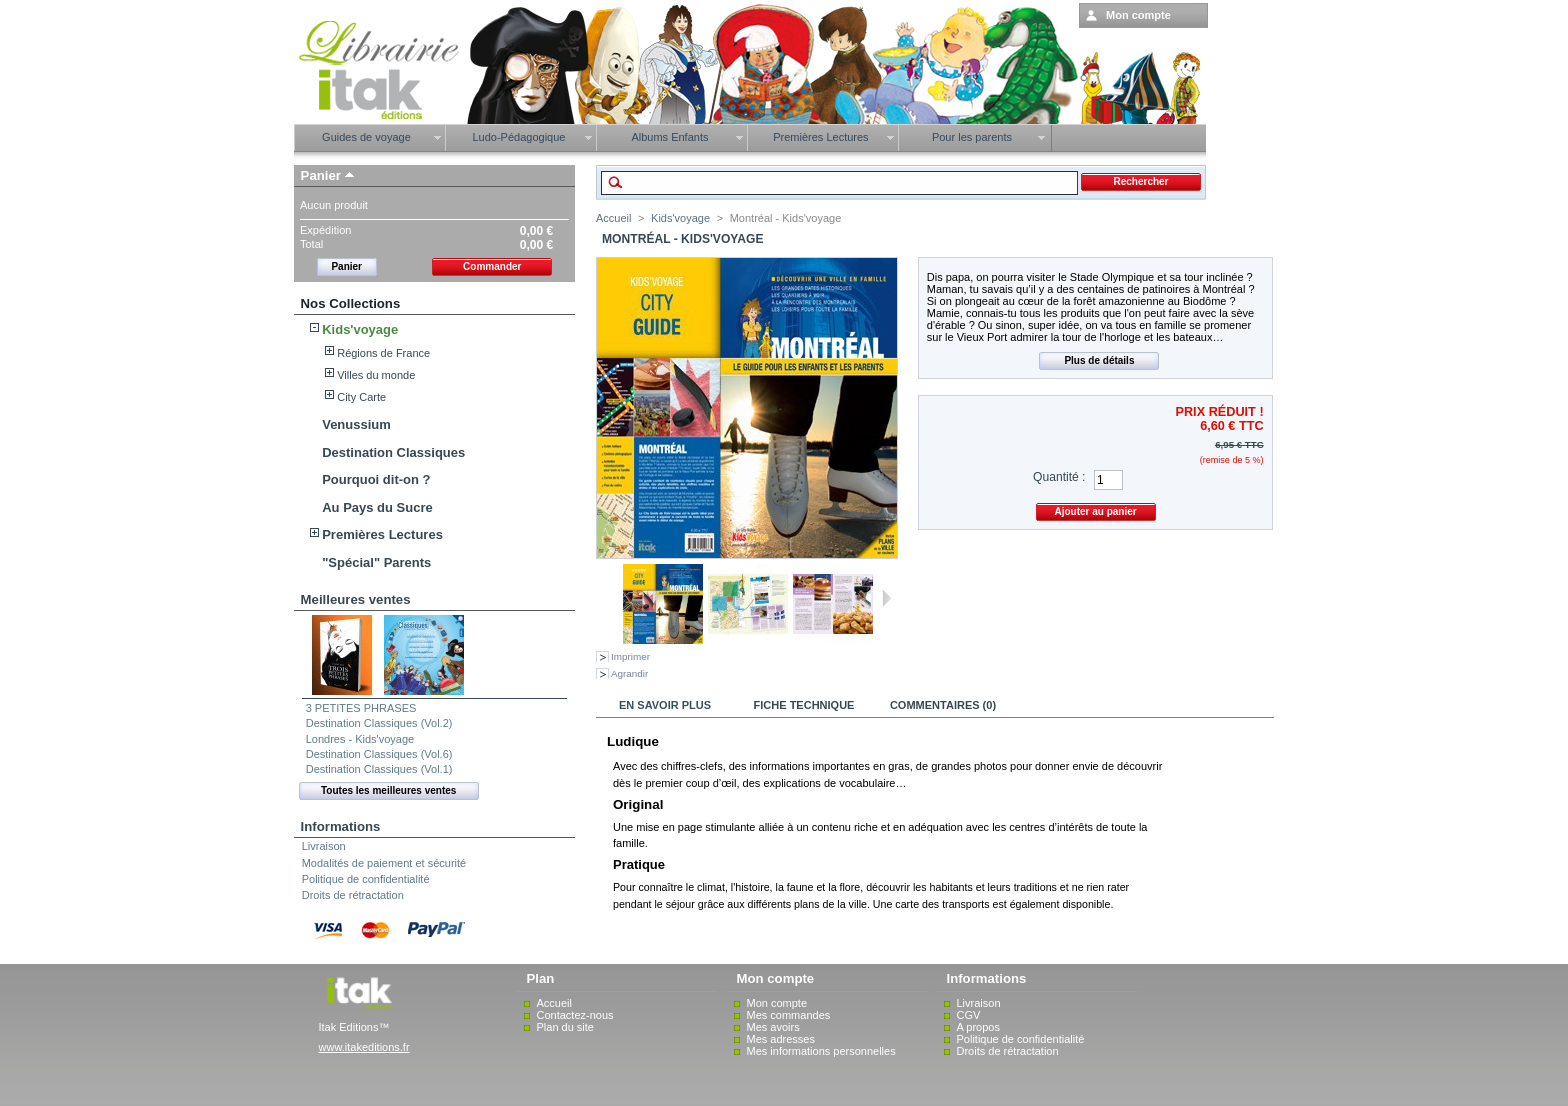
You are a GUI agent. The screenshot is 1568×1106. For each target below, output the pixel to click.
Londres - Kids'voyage (360, 739)
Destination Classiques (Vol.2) (379, 723)
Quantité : (1059, 477)
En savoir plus (665, 705)
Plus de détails (1099, 360)
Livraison (324, 846)
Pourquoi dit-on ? (376, 479)
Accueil (613, 218)
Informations (341, 826)
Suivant (886, 598)
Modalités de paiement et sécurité (384, 863)
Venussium (356, 424)
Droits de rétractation (353, 895)
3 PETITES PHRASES (361, 708)
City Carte (361, 397)
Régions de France (383, 353)
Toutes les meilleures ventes (388, 790)
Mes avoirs (773, 1027)
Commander (492, 266)
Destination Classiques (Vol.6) (379, 754)
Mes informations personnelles (821, 1051)
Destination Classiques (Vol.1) (379, 769)
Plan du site (565, 1027)
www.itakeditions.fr (364, 1047)
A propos (978, 1027)
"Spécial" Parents (376, 562)
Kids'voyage (360, 329)
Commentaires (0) (943, 705)
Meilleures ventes (356, 599)
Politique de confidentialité (366, 879)
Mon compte (777, 1003)
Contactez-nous (575, 1015)
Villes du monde (376, 375)
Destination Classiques (393, 452)
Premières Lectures (382, 534)
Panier (321, 175)
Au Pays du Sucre (377, 507)
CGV (969, 1015)
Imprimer (630, 656)
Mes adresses (781, 1039)
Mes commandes (789, 1015)
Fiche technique (804, 705)
